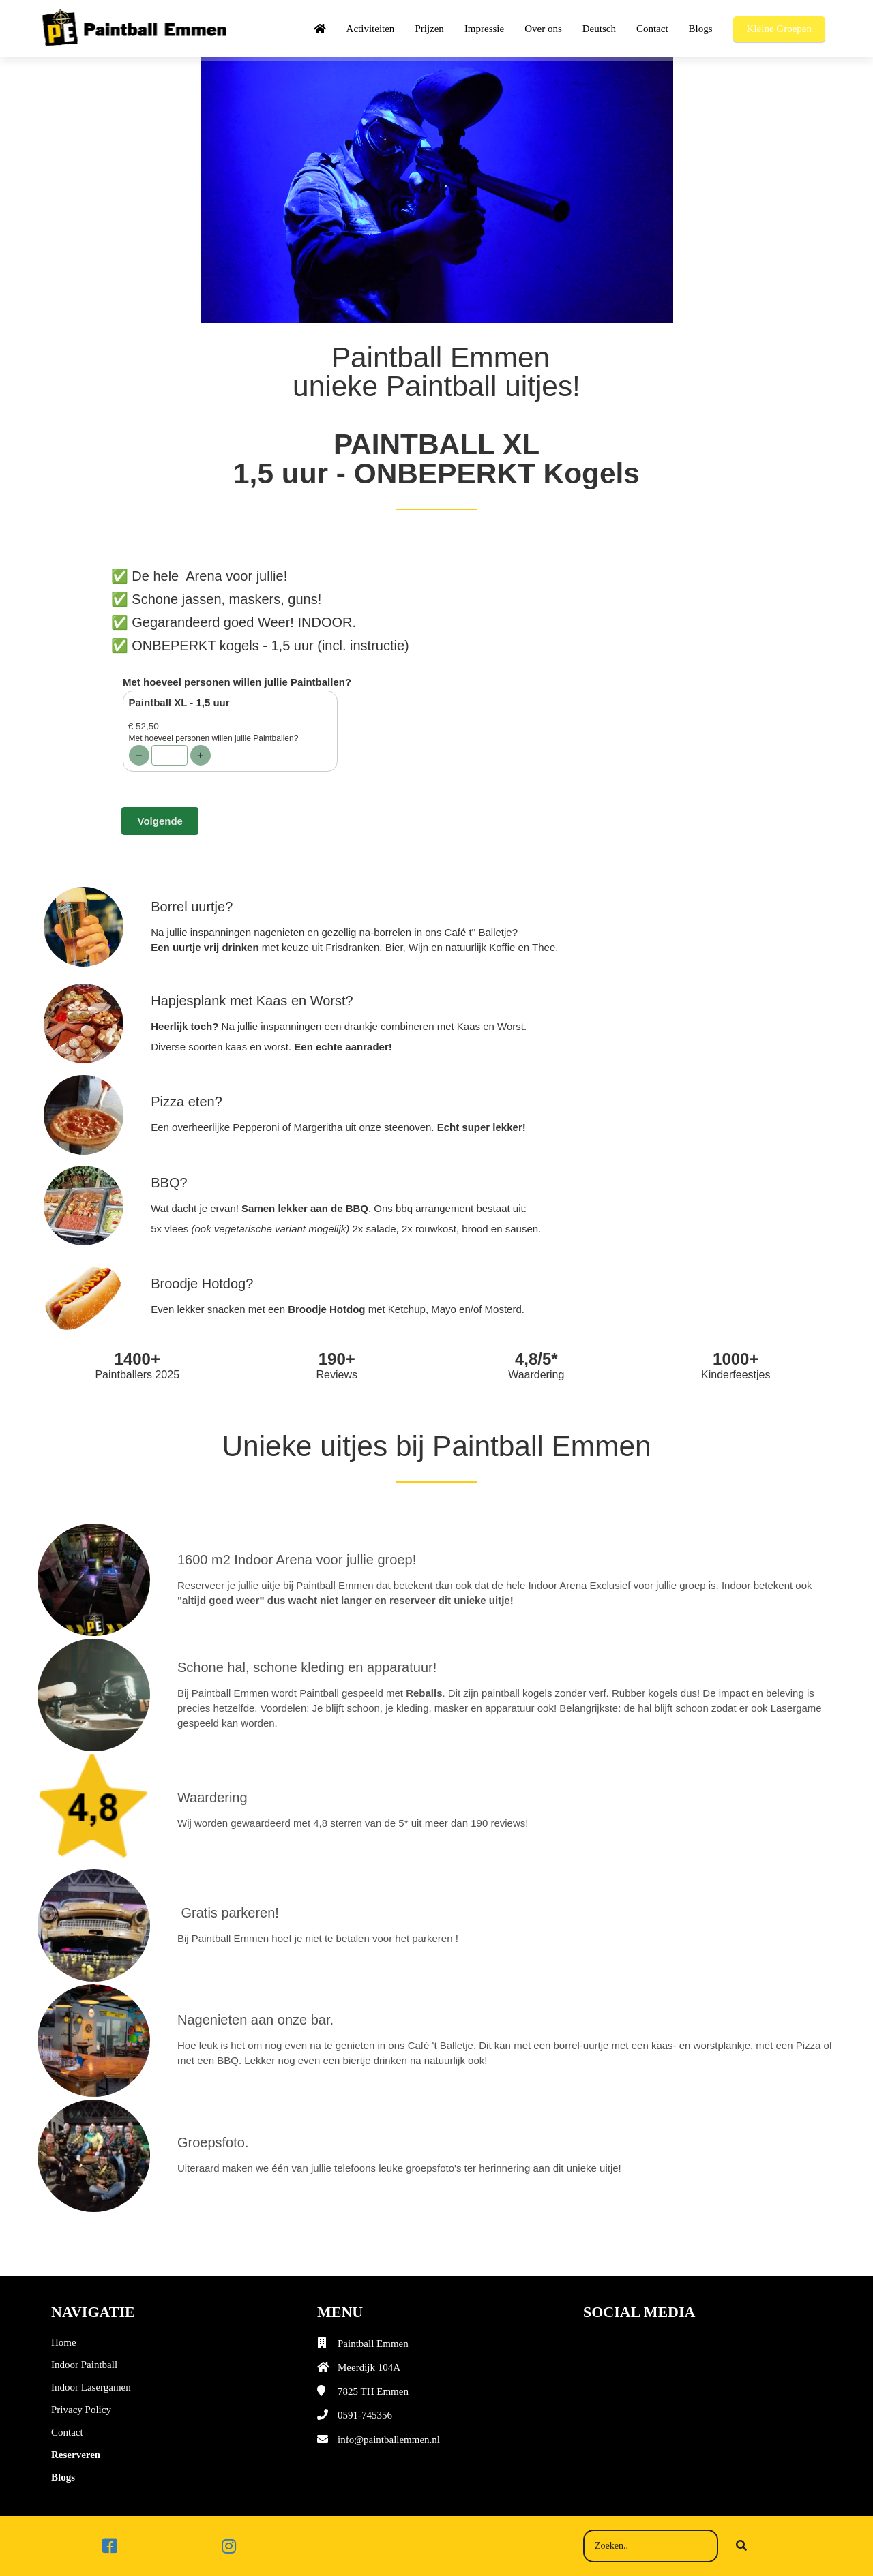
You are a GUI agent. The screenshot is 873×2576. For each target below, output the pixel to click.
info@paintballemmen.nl (389, 2439)
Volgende (159, 821)
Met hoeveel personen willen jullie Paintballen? (237, 682)
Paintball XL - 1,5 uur (178, 702)
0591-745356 (365, 2415)
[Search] (741, 2546)
